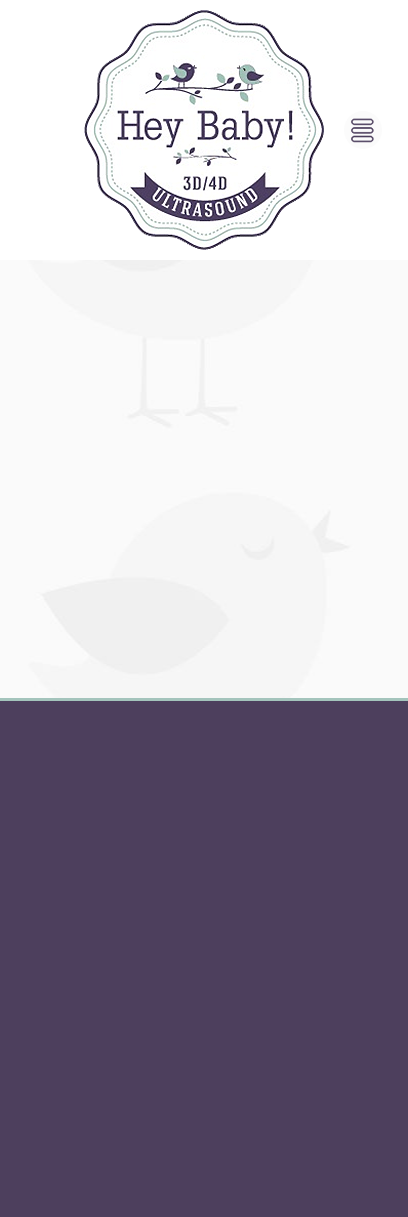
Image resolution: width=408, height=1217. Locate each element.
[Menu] (363, 130)
